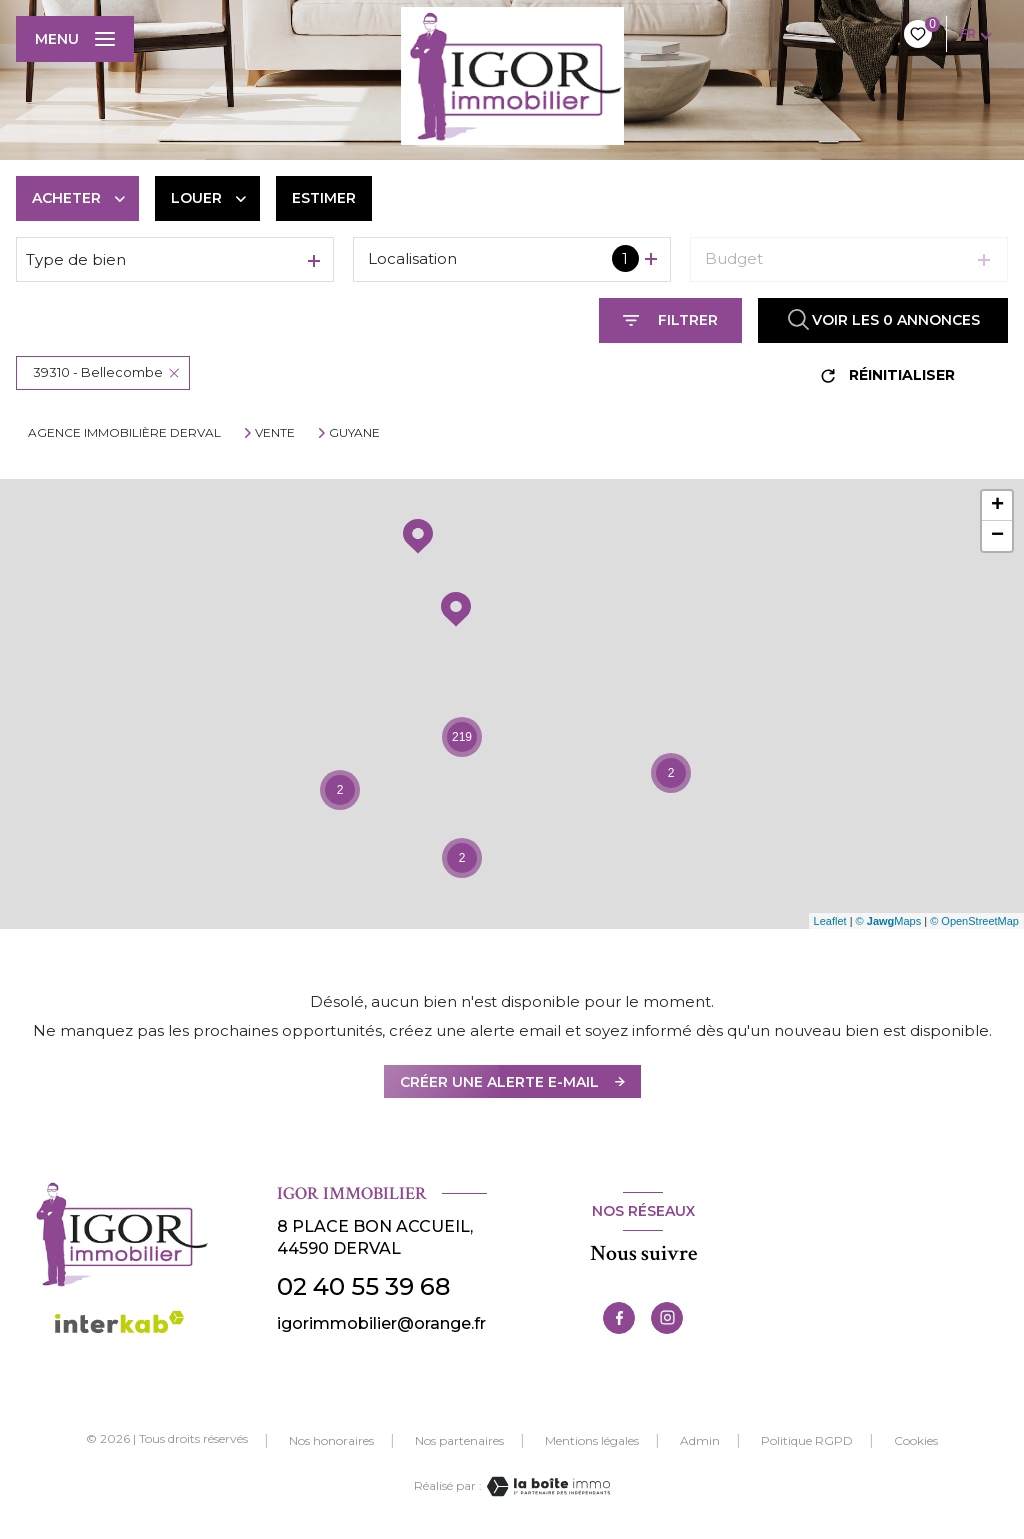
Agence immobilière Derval (124, 432)
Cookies (916, 1441)
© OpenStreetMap (974, 921)
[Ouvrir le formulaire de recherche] (670, 320)
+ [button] (997, 506)
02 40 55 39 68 (363, 1286)
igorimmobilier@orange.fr (381, 1323)
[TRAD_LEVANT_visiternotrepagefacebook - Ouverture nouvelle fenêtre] (619, 1318)
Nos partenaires (459, 1440)
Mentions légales (592, 1440)
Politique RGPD (807, 1440)
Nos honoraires (331, 1440)
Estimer (324, 198)
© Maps (889, 921)
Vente (275, 433)
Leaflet (830, 921)
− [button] (997, 536)
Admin (700, 1440)
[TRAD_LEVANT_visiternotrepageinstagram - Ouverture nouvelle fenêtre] (667, 1318)
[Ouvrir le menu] (75, 39)
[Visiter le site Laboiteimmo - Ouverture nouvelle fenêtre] (546, 1486)
